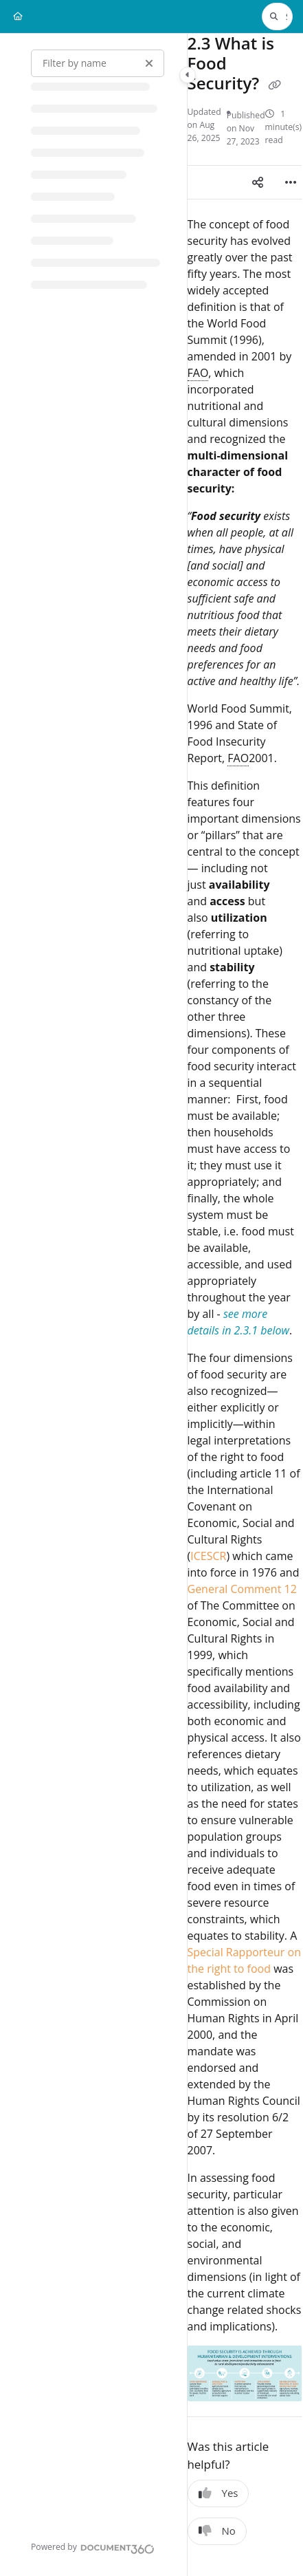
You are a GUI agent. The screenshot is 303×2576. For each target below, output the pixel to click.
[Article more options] (291, 182)
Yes (218, 2493)
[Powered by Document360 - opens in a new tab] (93, 2547)
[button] (277, 16)
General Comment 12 (242, 1589)
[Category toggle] (187, 75)
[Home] (18, 16)
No (217, 2530)
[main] (245, 1305)
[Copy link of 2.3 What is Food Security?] (274, 85)
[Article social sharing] (258, 182)
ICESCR (208, 1555)
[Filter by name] (97, 63)
